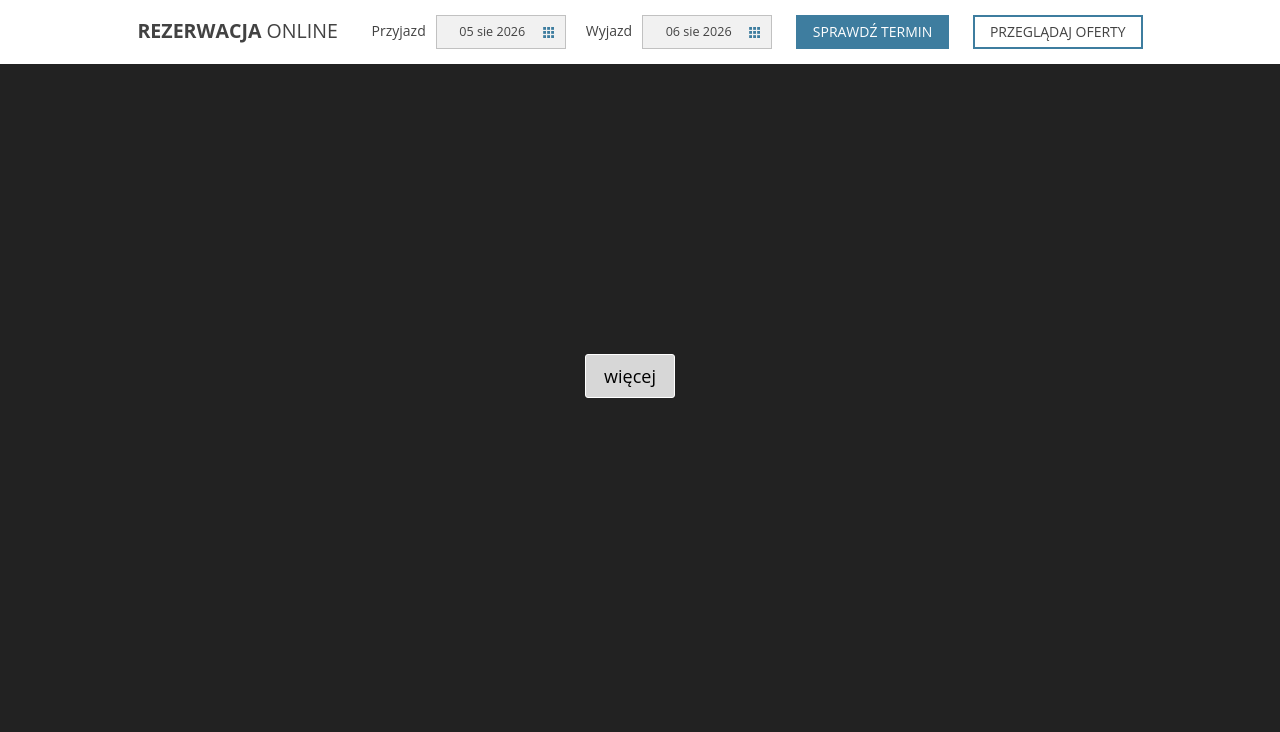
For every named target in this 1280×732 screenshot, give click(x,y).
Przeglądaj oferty (1058, 31)
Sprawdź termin (873, 31)
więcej (630, 376)
